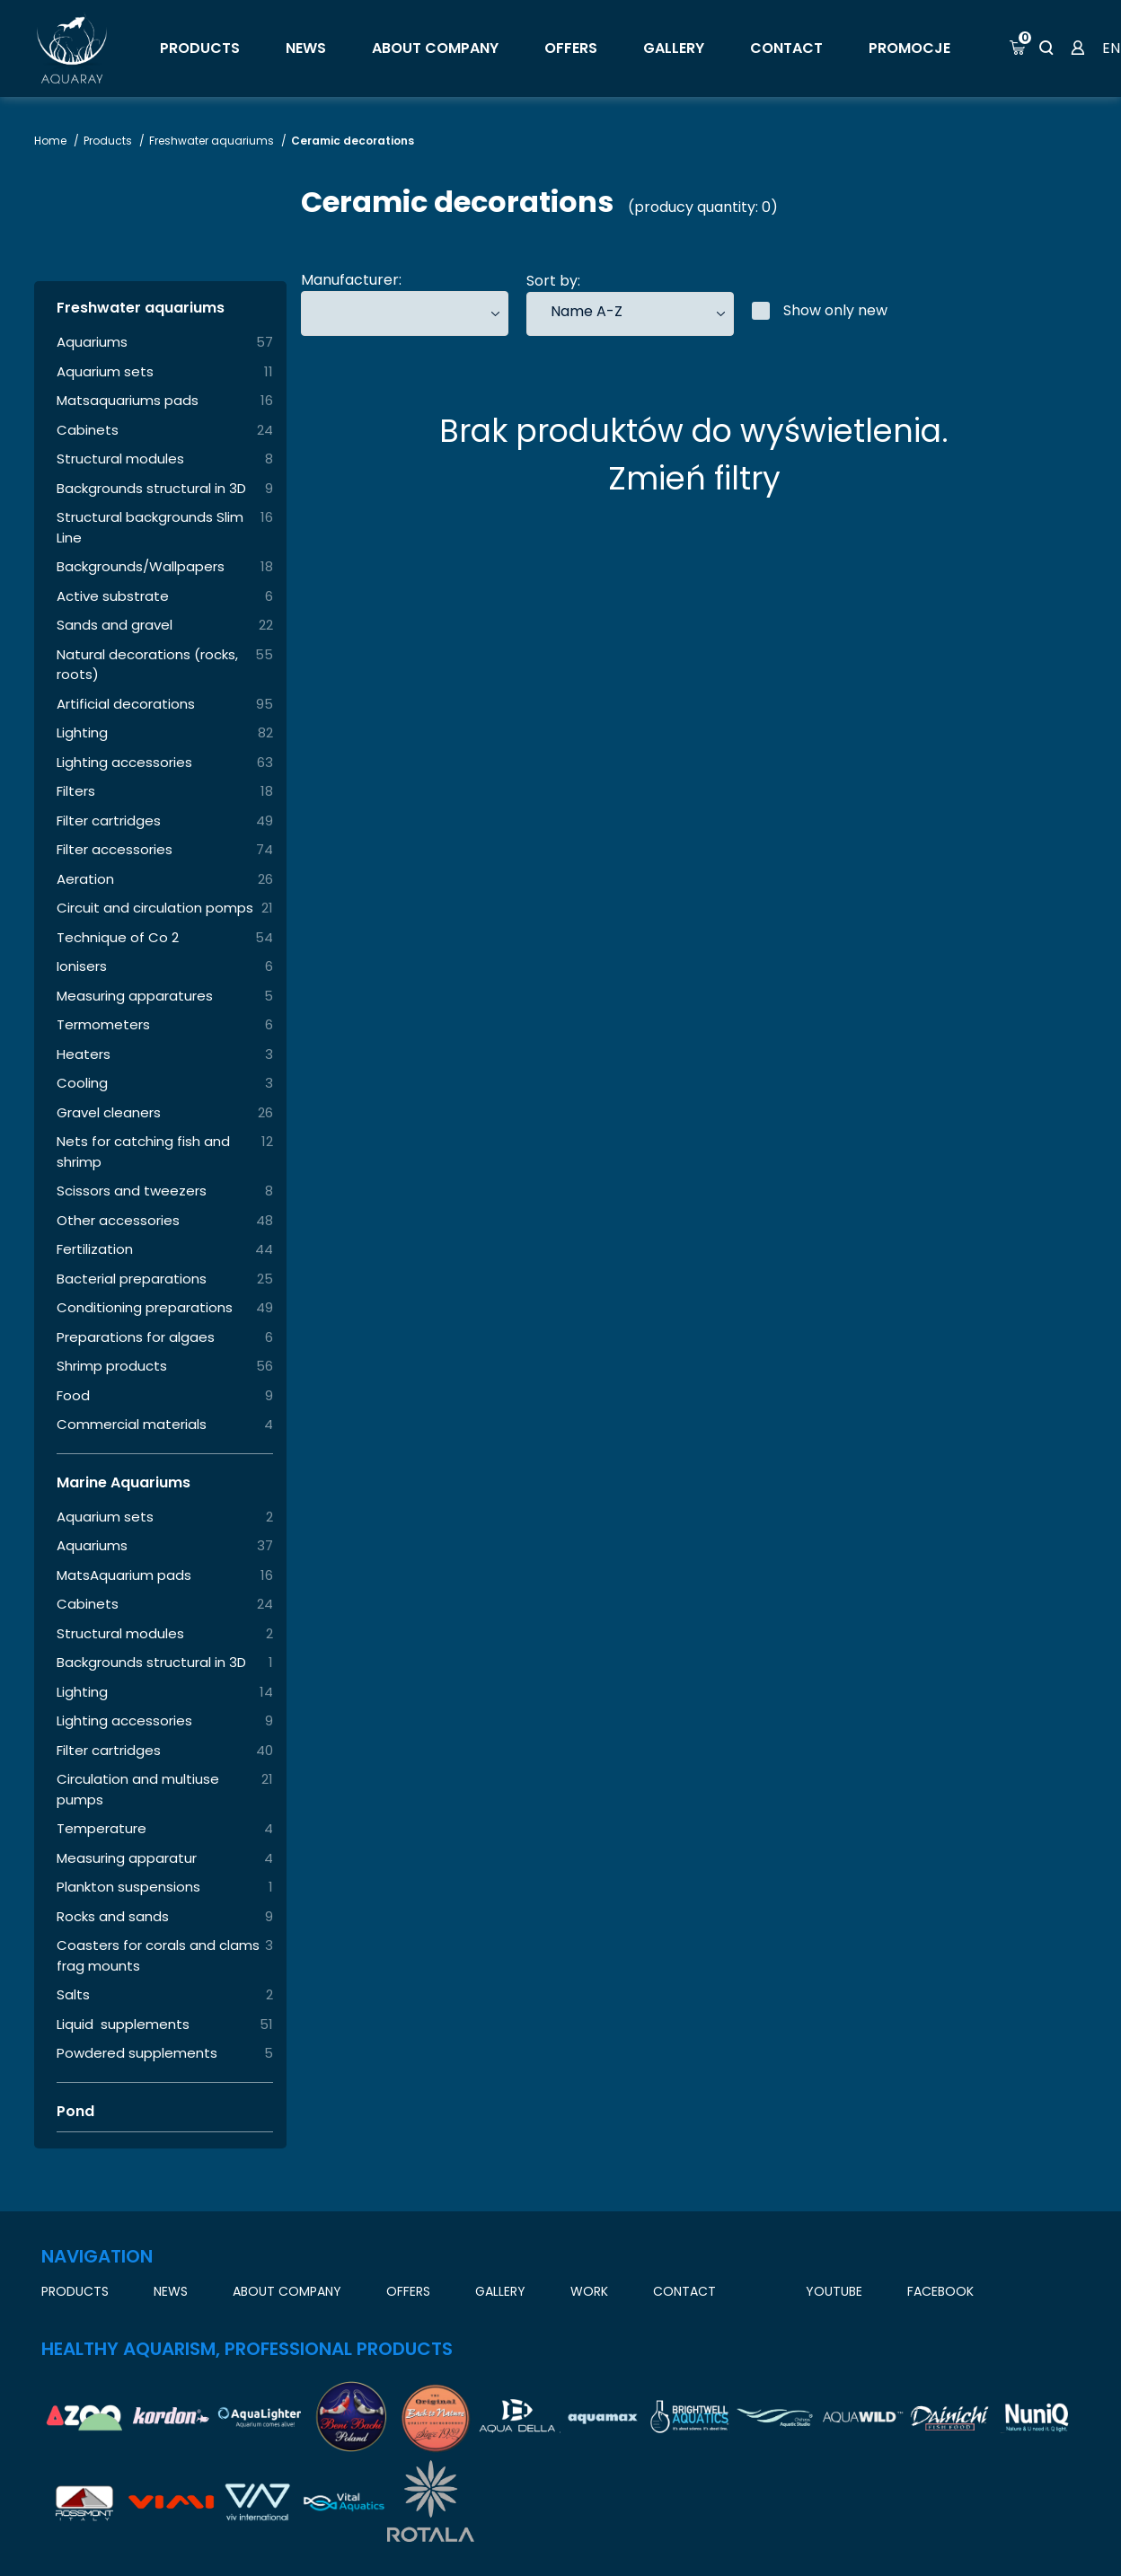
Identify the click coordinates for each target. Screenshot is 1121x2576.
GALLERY (673, 48)
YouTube (834, 2291)
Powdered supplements (137, 2052)
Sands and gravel (114, 624)
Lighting (82, 732)
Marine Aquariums (123, 1482)
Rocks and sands (113, 1916)
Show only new (819, 310)
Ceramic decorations (352, 140)
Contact (786, 48)
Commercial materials (132, 1424)
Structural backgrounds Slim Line (150, 527)
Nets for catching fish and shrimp (143, 1151)
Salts (73, 1994)
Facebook (940, 2291)
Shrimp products (112, 1365)
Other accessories (118, 1220)
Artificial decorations (126, 703)
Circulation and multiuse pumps (138, 1789)
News (306, 48)
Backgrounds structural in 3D (151, 488)
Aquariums (92, 341)
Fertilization (95, 1248)
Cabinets (88, 429)
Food (73, 1395)
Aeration (85, 878)
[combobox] (404, 313)
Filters (76, 790)
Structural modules (120, 458)
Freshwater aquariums (213, 140)
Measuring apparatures (135, 995)
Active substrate (113, 596)
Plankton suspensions (128, 1886)
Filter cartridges (109, 820)
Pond (75, 2111)
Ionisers (82, 966)
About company (435, 48)
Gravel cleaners (109, 1112)
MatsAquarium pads (124, 1575)
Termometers (103, 1024)
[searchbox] (327, 312)
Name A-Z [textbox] (586, 311)
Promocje (909, 48)
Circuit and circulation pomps (155, 907)
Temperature (101, 1828)
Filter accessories (114, 849)
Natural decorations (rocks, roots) (147, 664)
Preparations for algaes (136, 1337)
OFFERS (570, 48)
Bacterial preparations (132, 1278)
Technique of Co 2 (118, 937)
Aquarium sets (105, 371)
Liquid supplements (123, 2024)
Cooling (82, 1082)
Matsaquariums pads (128, 400)
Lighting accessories (124, 762)
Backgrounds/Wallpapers (141, 566)
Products (200, 48)
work (589, 2291)
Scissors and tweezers (132, 1190)
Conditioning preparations (145, 1307)
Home (51, 140)
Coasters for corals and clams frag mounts (158, 1955)
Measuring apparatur (127, 1857)
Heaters (83, 1054)
